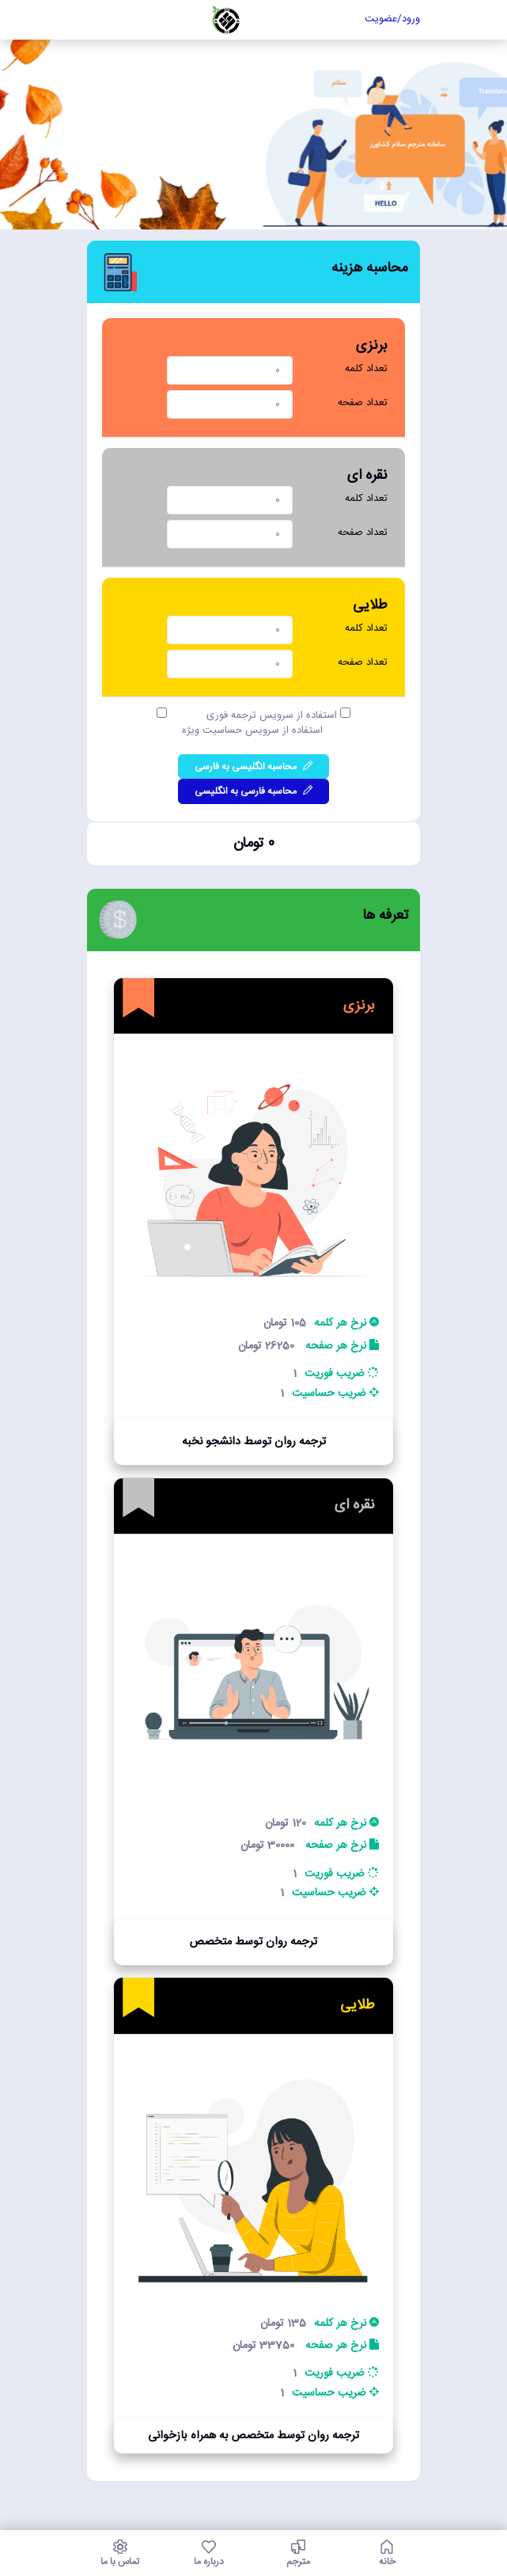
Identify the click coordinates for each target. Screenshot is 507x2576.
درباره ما (209, 2553)
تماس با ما (120, 2553)
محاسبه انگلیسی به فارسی (253, 767)
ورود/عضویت (392, 19)
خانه (387, 2553)
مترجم (298, 2553)
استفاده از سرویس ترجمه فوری (273, 715)
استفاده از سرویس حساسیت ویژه (254, 730)
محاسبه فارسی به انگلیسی (253, 791)
